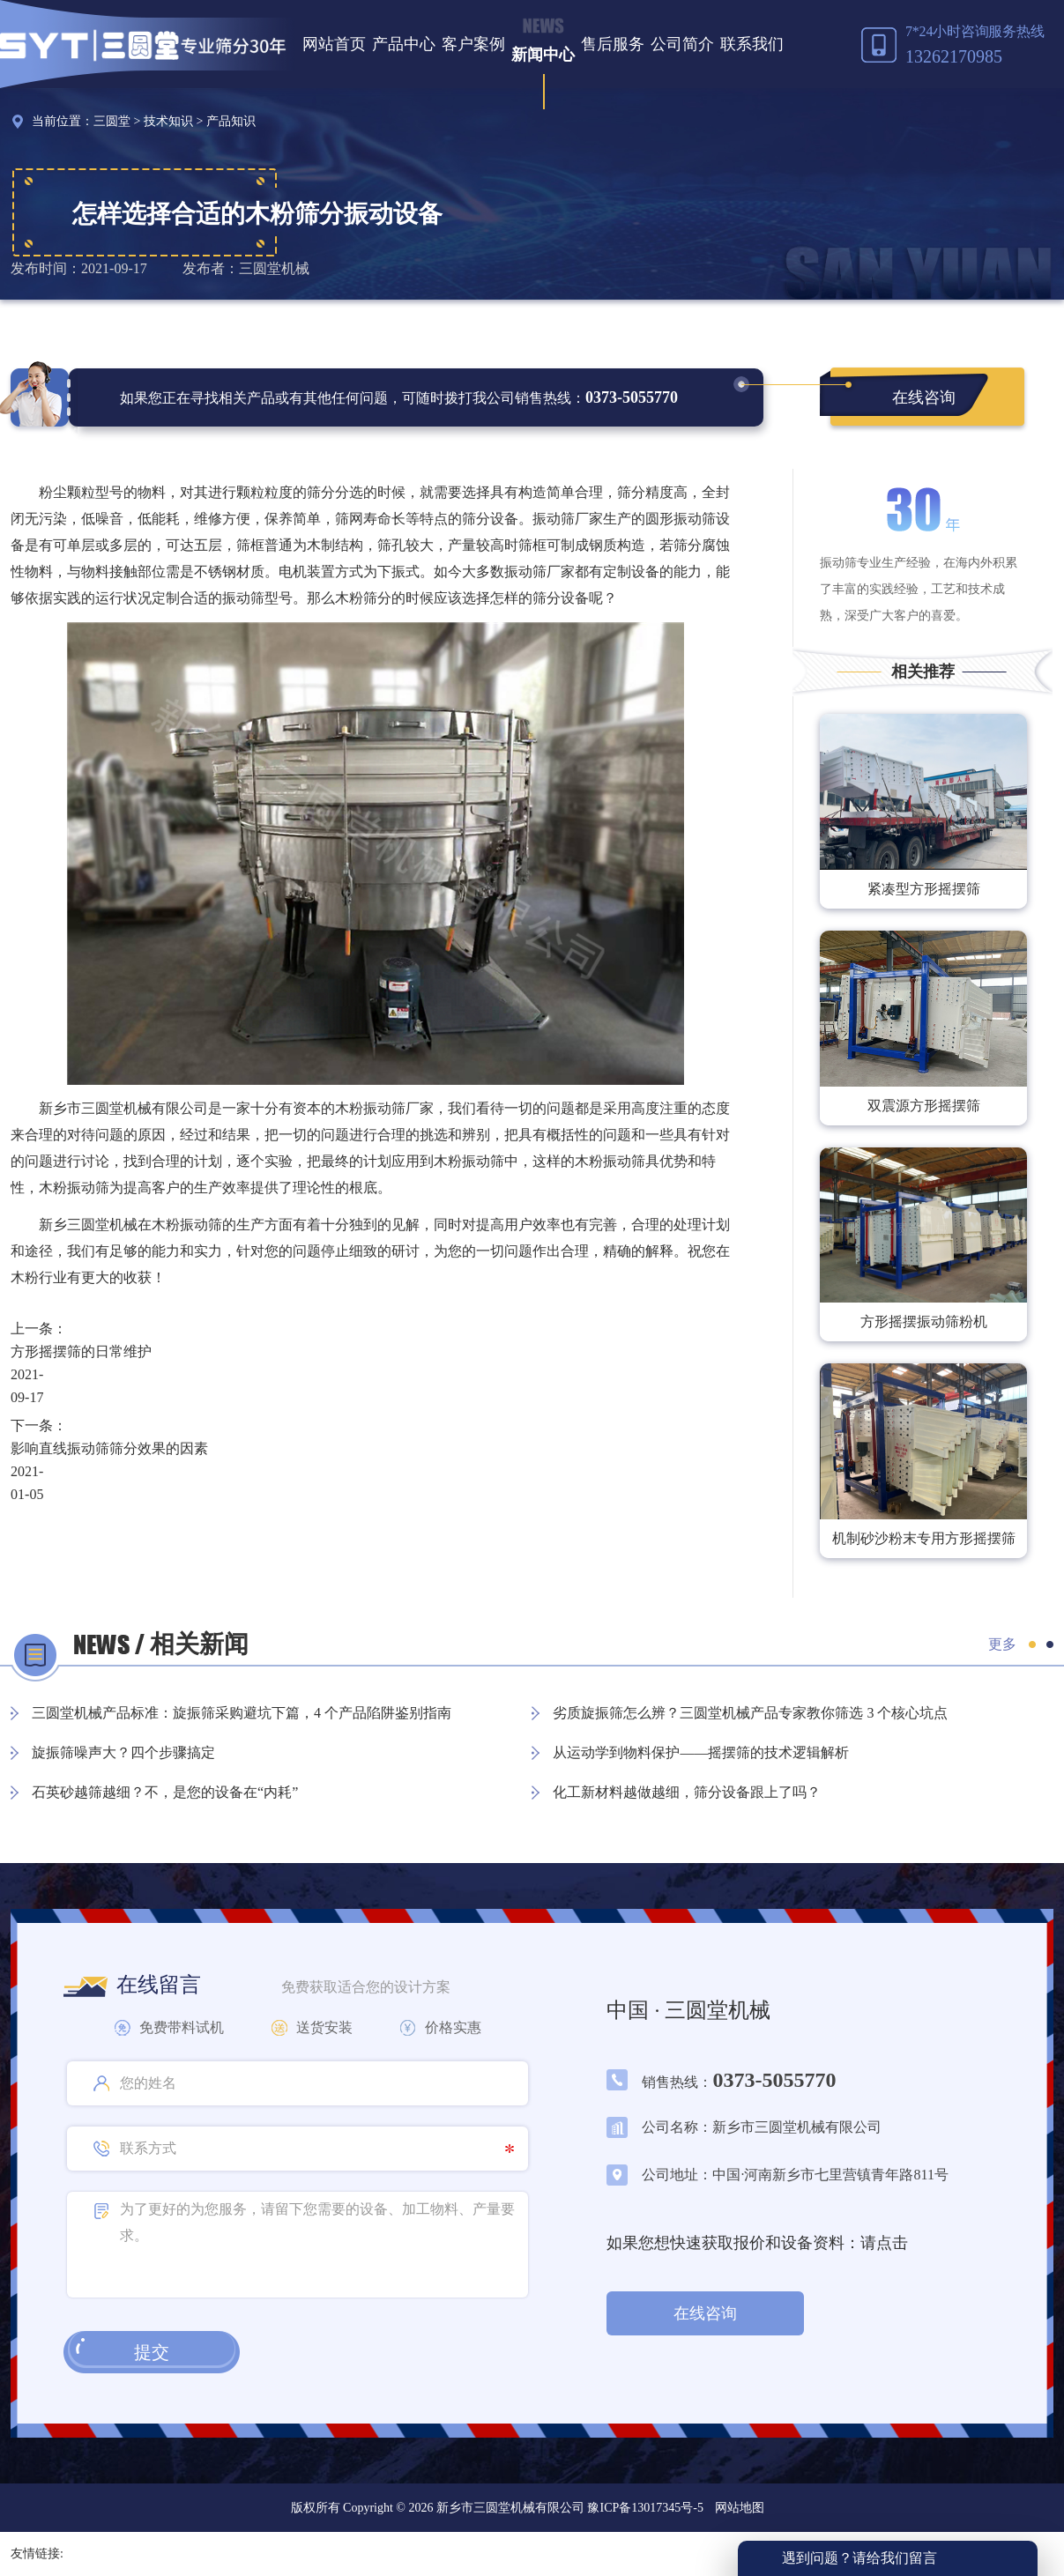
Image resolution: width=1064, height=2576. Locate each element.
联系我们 (752, 44)
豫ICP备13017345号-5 (643, 2507)
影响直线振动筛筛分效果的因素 (109, 1448)
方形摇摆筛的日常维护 (81, 1351)
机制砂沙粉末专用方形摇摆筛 (924, 1538)
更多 (1002, 1644)
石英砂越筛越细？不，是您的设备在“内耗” (165, 1792)
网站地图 (739, 2507)
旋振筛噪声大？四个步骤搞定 (123, 1752)
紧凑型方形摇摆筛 (923, 888)
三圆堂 (111, 121)
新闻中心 (543, 54)
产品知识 (231, 121)
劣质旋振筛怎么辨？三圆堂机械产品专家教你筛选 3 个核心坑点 (750, 1712)
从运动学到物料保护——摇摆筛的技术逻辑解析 (701, 1752)
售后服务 (612, 44)
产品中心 (403, 44)
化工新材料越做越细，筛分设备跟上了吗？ (687, 1792)
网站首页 (334, 44)
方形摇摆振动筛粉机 (923, 1321)
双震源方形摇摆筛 (923, 1105)
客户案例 (473, 44)
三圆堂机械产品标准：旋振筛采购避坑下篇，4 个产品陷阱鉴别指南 (241, 1712)
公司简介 (682, 44)
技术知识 (168, 121)
